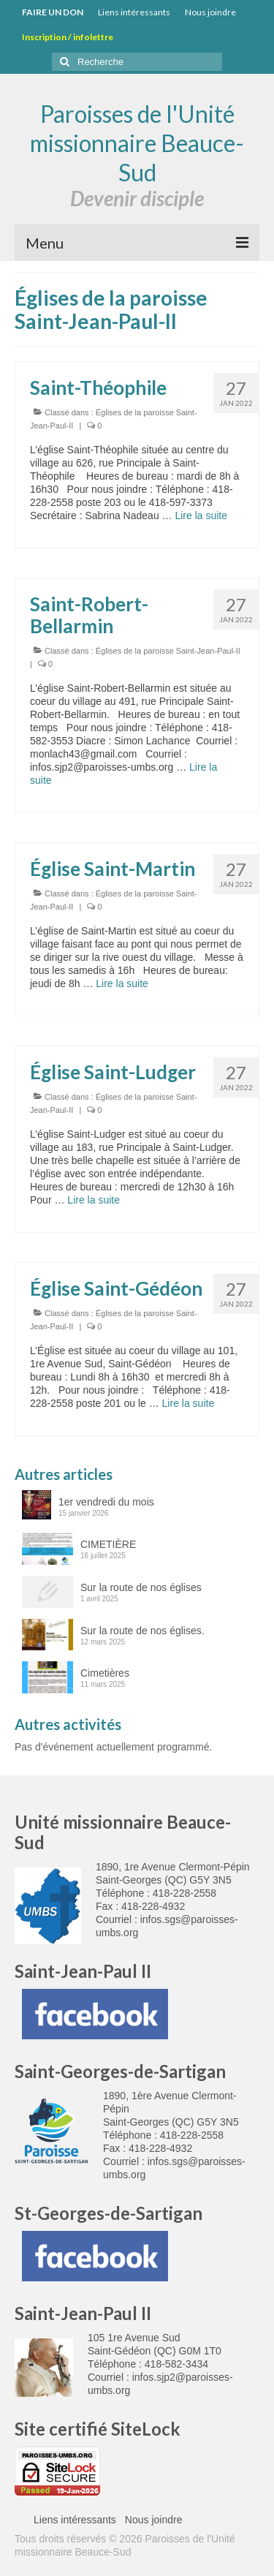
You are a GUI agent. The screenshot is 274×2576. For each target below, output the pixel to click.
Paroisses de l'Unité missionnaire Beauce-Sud (137, 142)
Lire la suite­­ (201, 515)
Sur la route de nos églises (141, 1587)
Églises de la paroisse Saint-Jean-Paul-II (168, 650)
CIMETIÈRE (108, 1544)
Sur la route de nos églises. (142, 1630)
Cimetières (104, 1673)
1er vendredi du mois (106, 1502)
